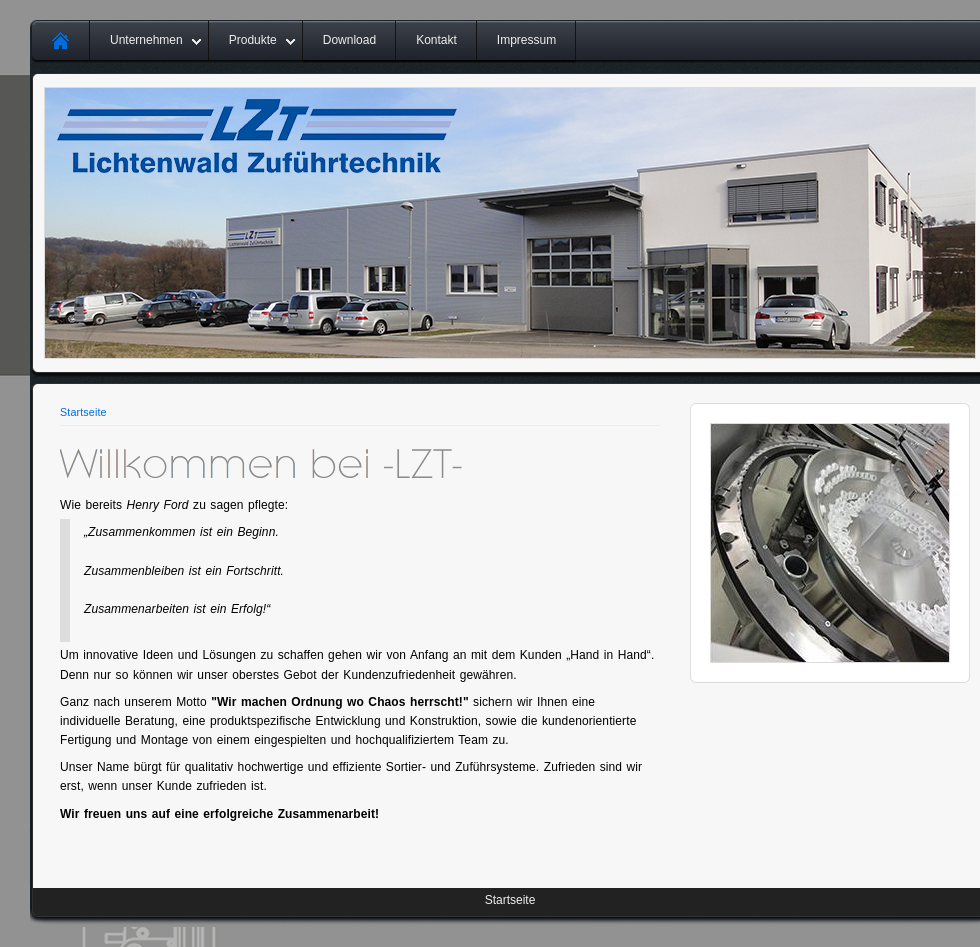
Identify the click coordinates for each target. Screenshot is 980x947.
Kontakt (436, 40)
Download (349, 40)
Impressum (526, 40)
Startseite (83, 412)
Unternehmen (146, 40)
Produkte (253, 40)
